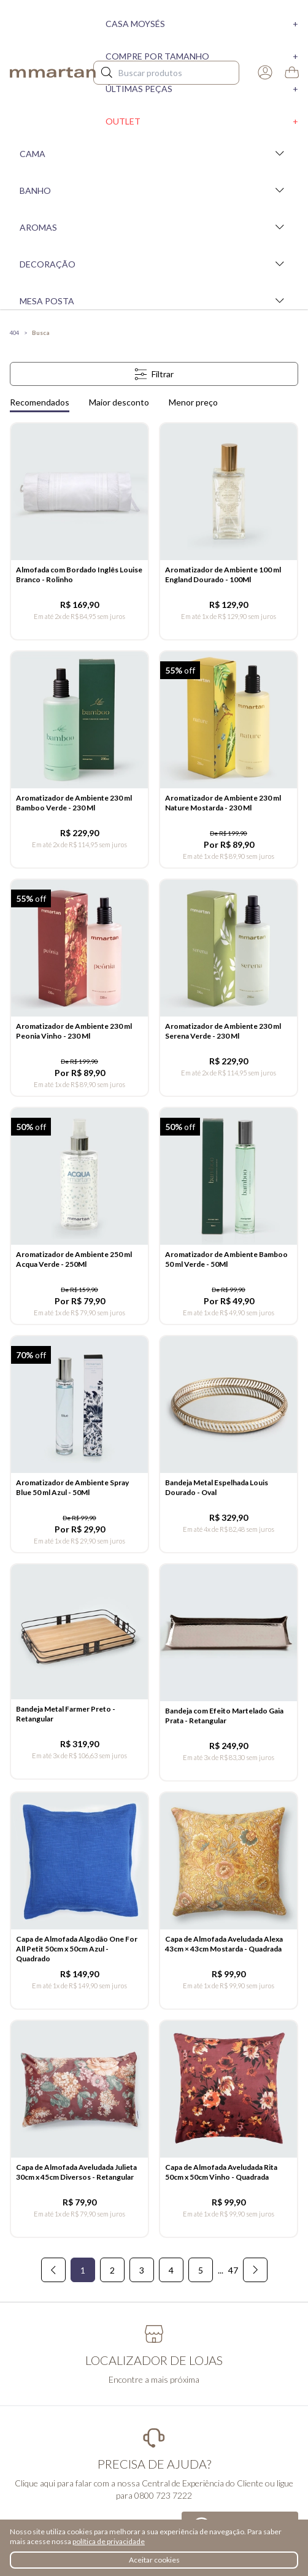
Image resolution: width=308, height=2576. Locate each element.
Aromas (154, 227)
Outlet (202, 121)
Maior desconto (119, 402)
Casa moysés (202, 23)
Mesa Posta (154, 300)
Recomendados (39, 402)
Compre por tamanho (202, 56)
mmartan (53, 72)
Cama (154, 153)
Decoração (154, 263)
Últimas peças (202, 88)
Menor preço (193, 402)
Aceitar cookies (154, 2559)
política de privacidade (108, 2541)
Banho (154, 190)
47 (233, 2270)
